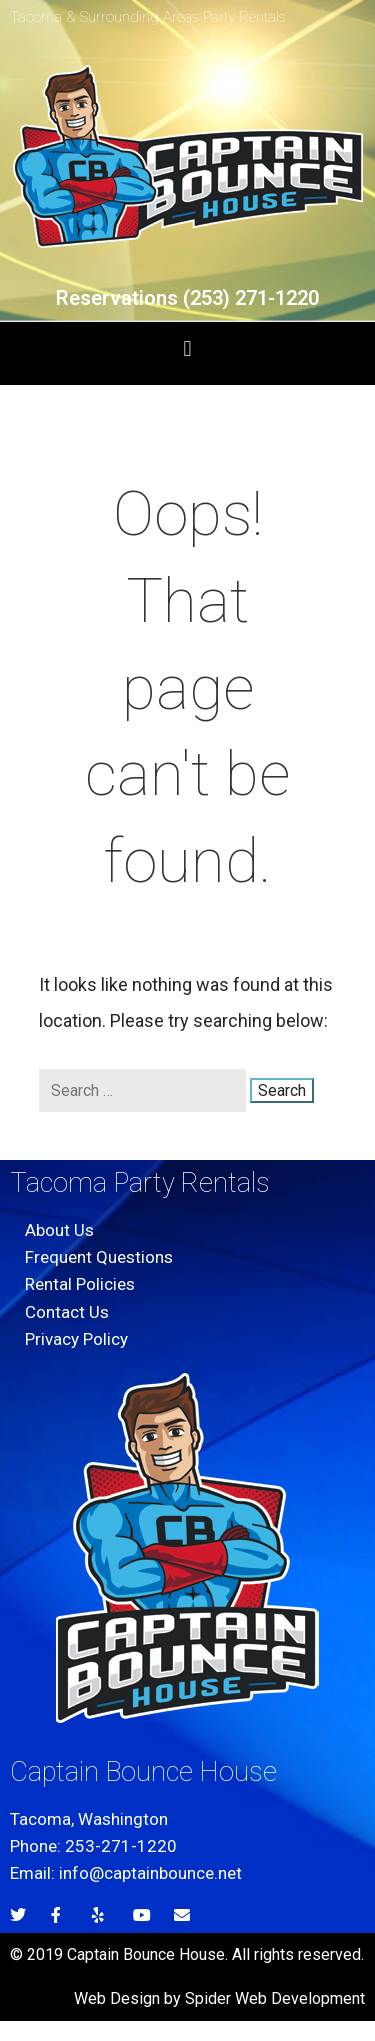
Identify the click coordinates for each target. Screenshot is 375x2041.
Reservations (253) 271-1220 (187, 298)
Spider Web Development (275, 1998)
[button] (187, 348)
